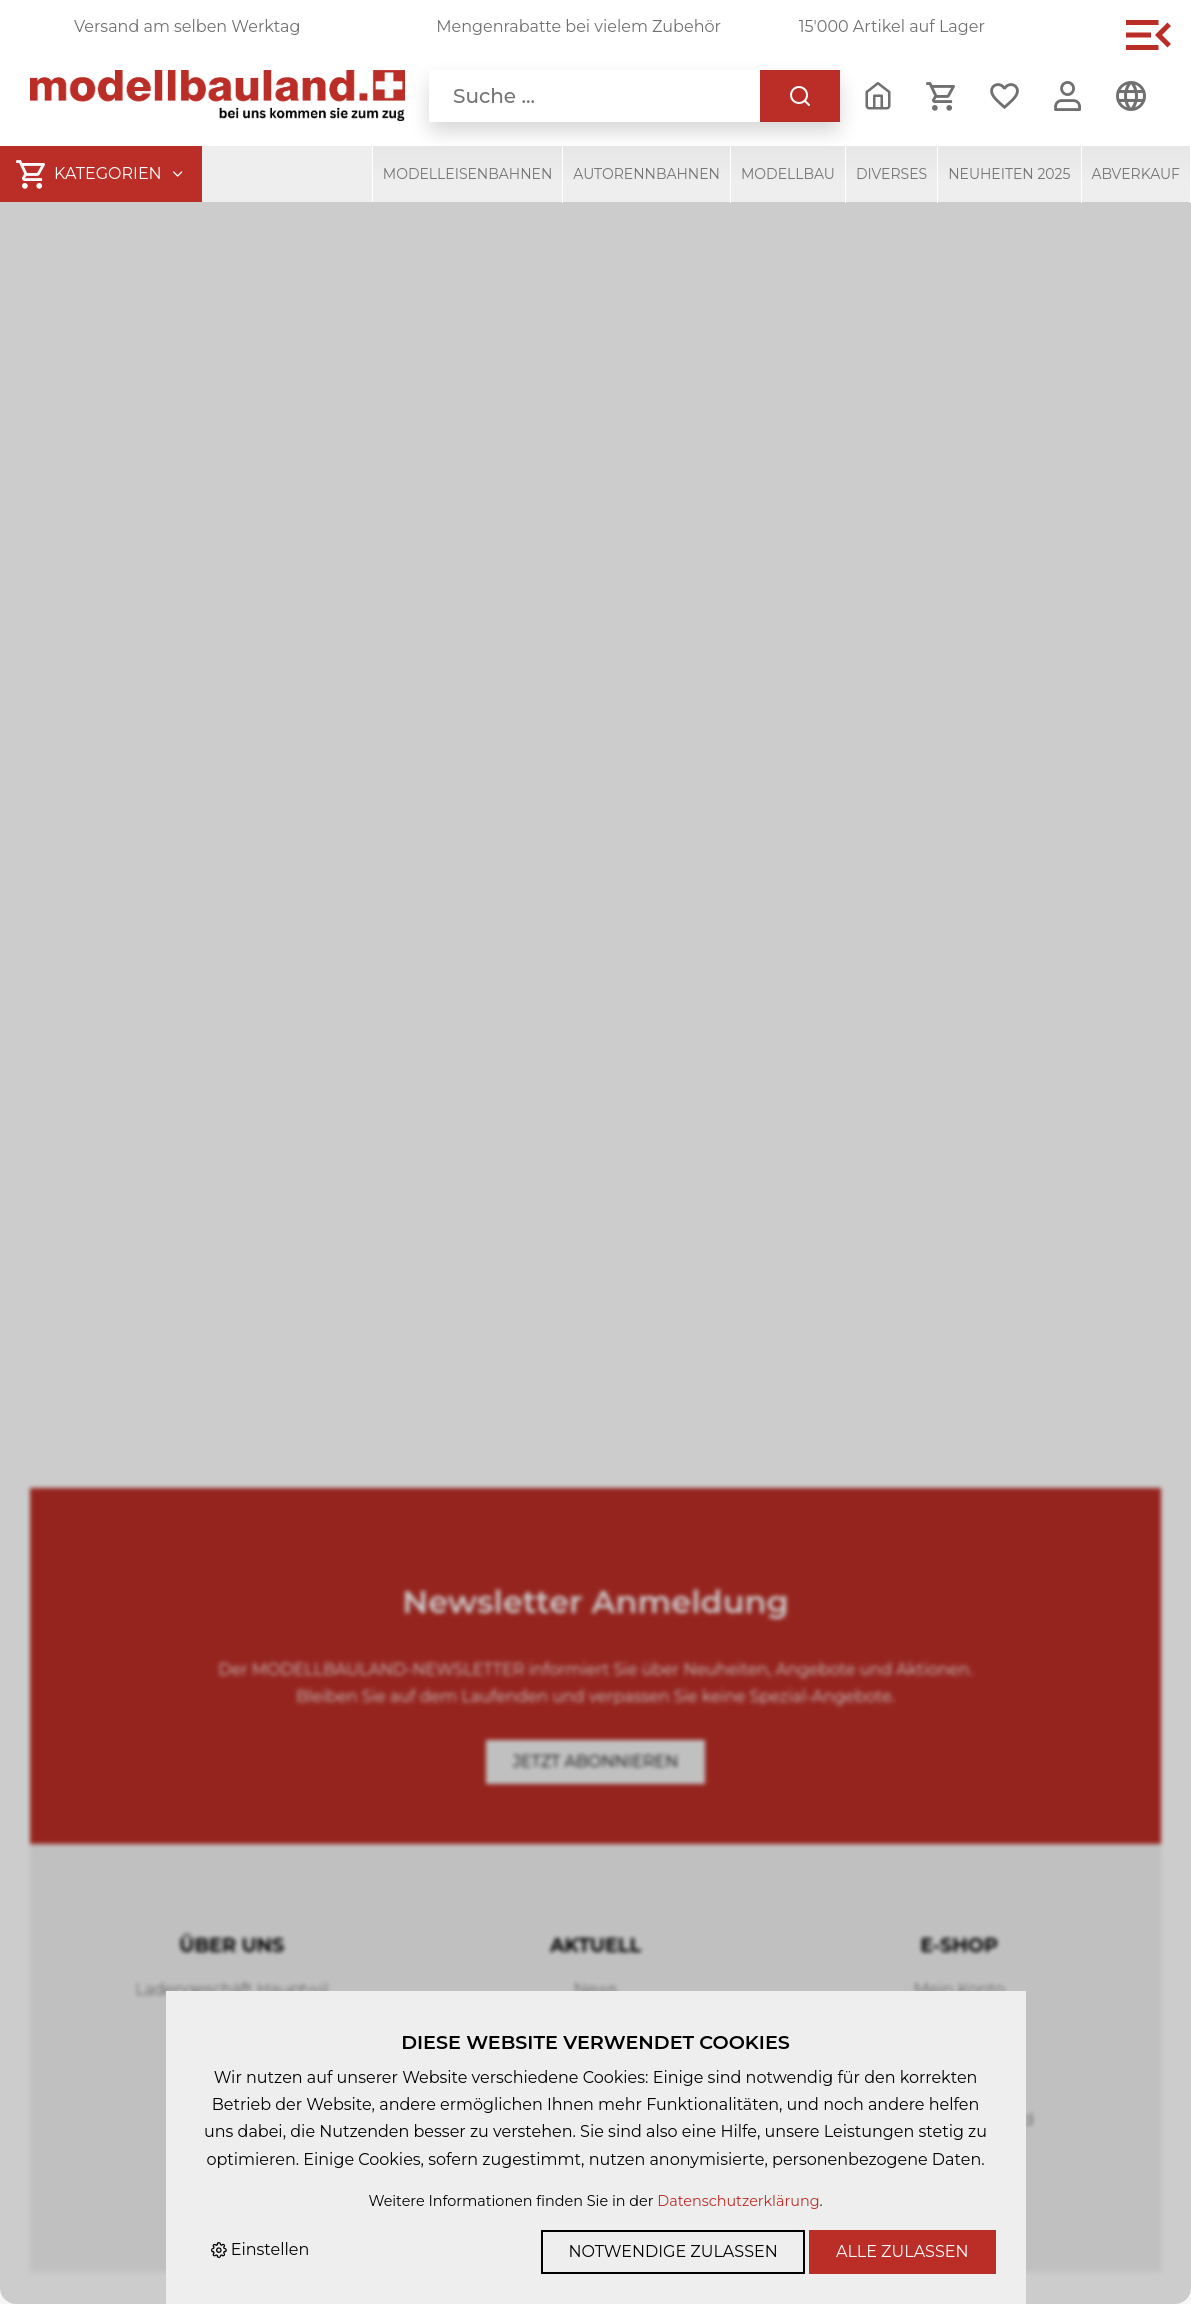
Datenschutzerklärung (738, 2201)
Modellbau (788, 174)
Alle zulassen (902, 2251)
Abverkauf (1136, 174)
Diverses (891, 174)
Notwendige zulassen (672, 2251)
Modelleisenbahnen (468, 174)
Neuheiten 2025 (1009, 174)
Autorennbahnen (646, 174)
